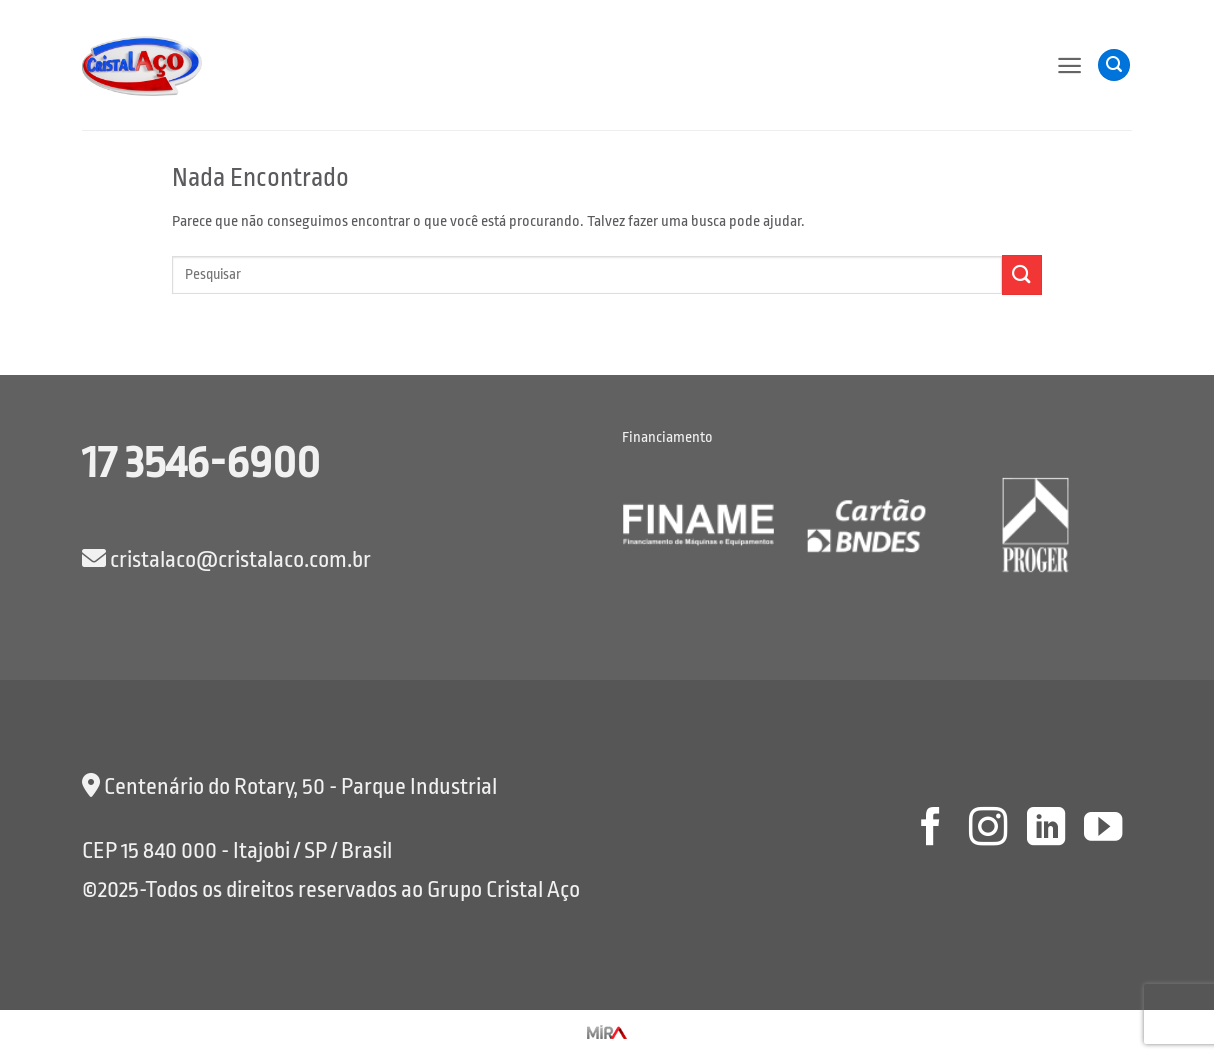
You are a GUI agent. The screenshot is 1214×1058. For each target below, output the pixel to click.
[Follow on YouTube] (1103, 829)
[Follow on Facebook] (930, 829)
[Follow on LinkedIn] (1045, 829)
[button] (1069, 65)
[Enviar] (1022, 274)
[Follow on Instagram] (988, 829)
